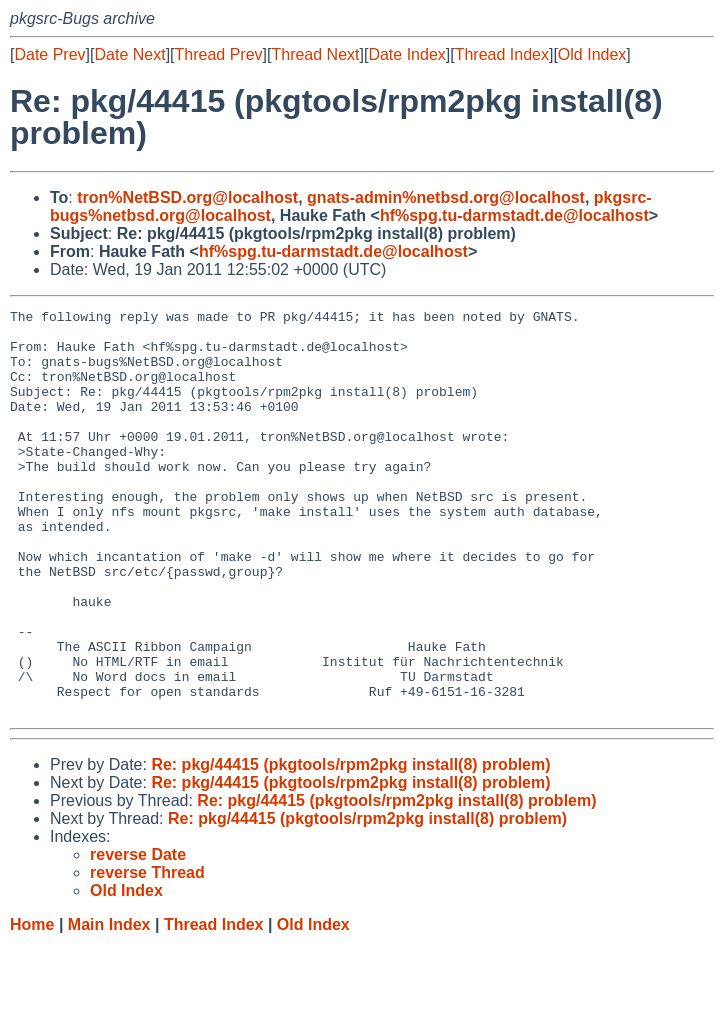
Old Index (592, 54)
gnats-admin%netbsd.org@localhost (446, 197)
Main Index (109, 1005)
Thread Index (502, 54)
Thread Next (315, 54)
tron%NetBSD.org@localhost (187, 197)
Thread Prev (219, 54)
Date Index (406, 54)
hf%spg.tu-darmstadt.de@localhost (514, 215)
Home (32, 1005)
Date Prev (49, 54)
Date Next (129, 54)
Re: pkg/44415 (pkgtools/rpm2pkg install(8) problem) (350, 845)
